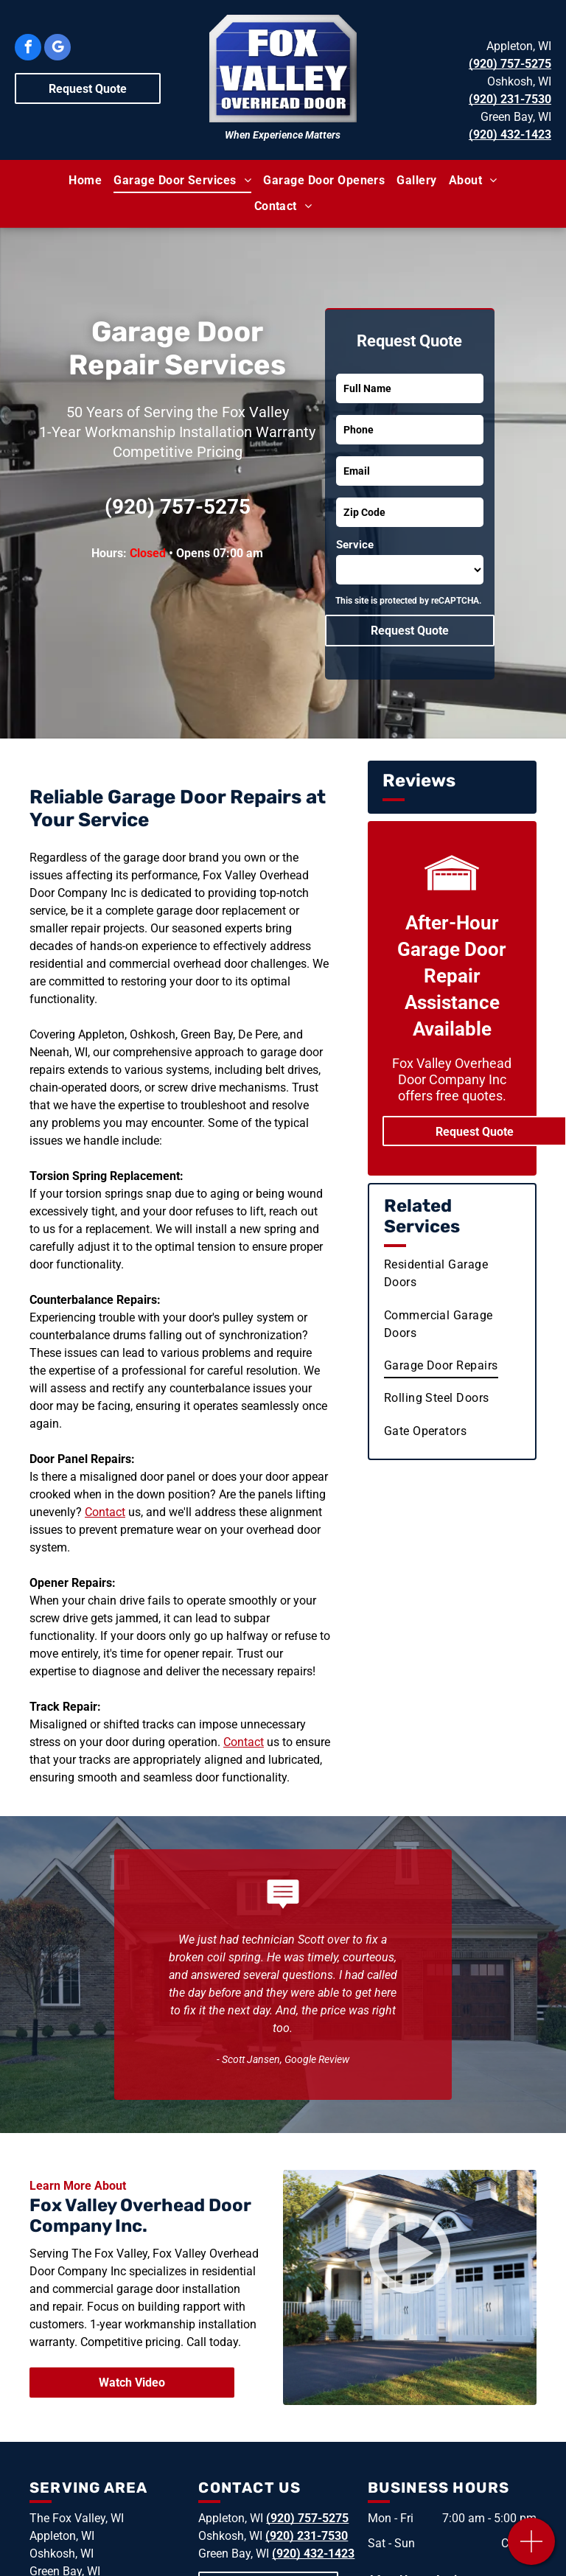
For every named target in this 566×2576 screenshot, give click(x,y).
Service (355, 544)
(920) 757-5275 (510, 64)
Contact (105, 1512)
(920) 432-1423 (510, 135)
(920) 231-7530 (510, 99)
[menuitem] (85, 180)
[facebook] (28, 49)
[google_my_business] (57, 49)
